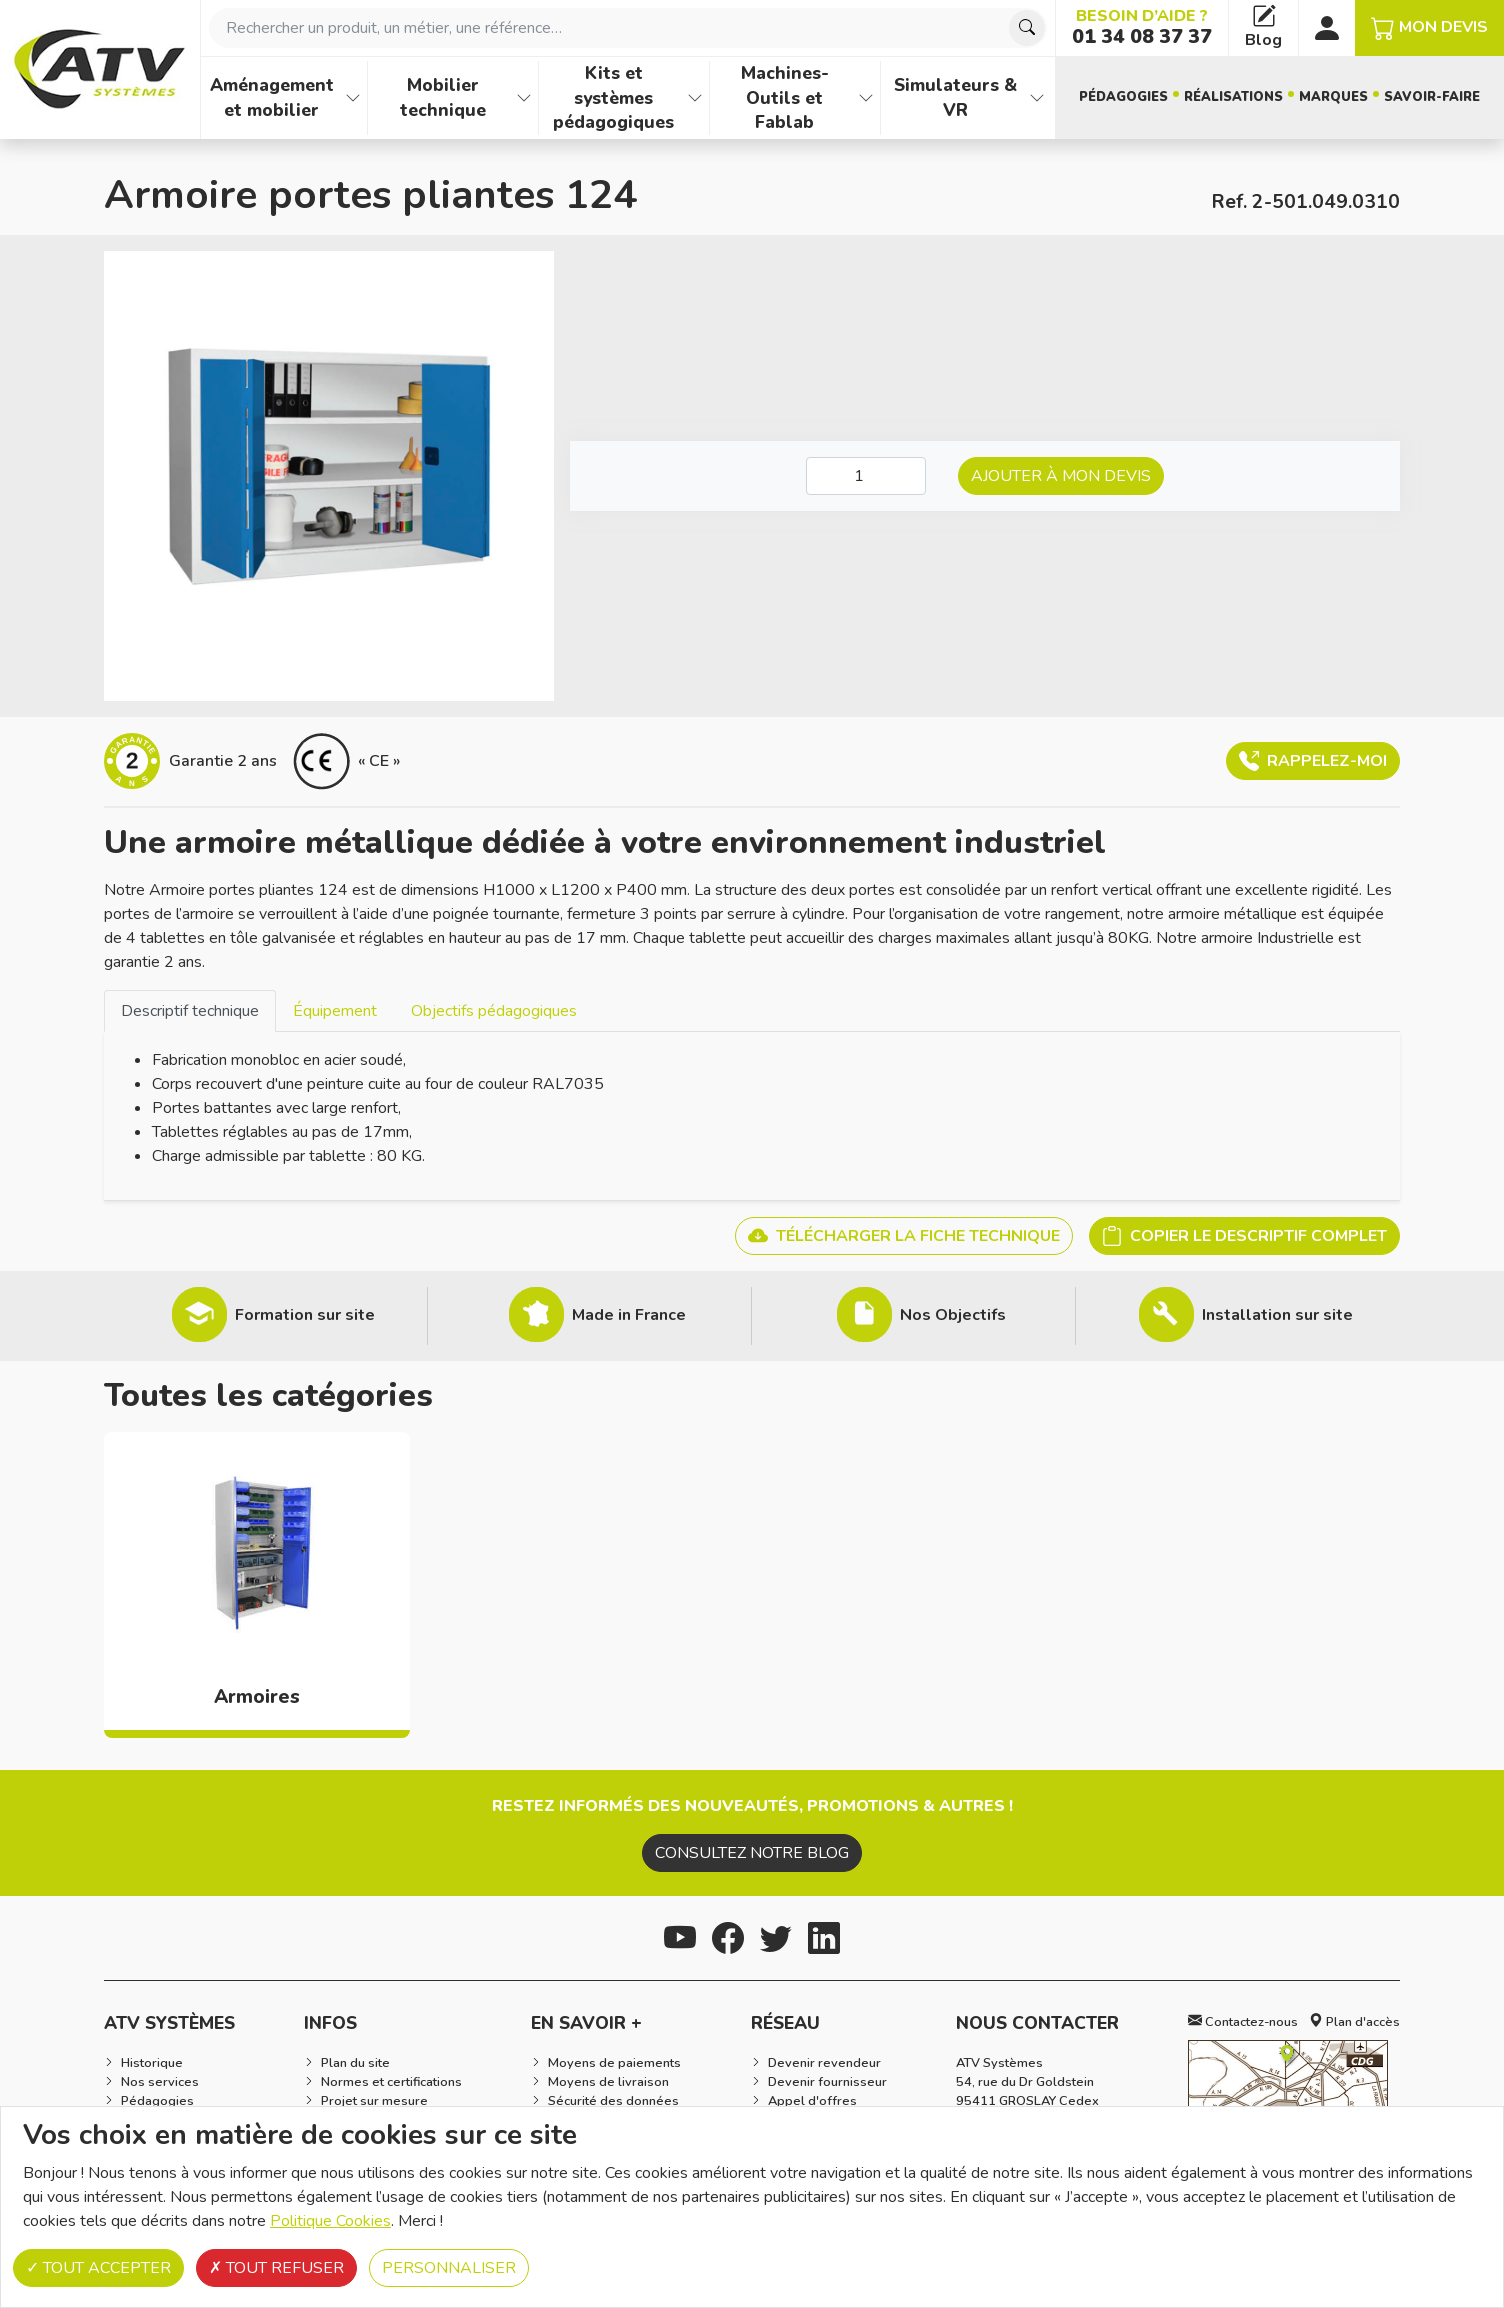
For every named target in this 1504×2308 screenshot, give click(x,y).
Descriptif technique (190, 1011)
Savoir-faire (1432, 97)
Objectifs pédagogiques (494, 1011)
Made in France (629, 1315)
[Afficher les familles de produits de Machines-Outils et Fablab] (866, 98)
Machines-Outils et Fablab (785, 97)
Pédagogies (1123, 97)
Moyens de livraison (608, 2082)
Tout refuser (276, 2268)
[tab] (190, 1010)
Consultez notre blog (752, 1853)
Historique (152, 2063)
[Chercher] (1027, 28)
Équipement (335, 1011)
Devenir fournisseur (827, 2082)
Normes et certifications (391, 2082)
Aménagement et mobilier (272, 97)
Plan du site (355, 2063)
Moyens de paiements (614, 2063)
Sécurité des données (613, 2101)
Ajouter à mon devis (1061, 476)
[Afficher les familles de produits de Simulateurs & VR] (1037, 98)
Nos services (160, 2082)
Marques (1333, 97)
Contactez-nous (1243, 2022)
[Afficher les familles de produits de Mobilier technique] (524, 98)
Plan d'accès (1354, 2022)
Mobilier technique (443, 97)
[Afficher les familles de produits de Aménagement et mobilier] (353, 98)
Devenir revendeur (824, 2063)
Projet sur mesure (374, 2101)
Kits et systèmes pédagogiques (613, 97)
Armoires (257, 1697)
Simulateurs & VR (955, 97)
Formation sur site (305, 1315)
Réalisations (1233, 97)
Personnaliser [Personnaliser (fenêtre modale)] (449, 2268)
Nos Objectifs (953, 1315)
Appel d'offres (812, 2101)
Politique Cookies (330, 2221)
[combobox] (628, 28)
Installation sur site (1277, 1315)
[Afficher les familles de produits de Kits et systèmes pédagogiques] (695, 98)
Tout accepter (98, 2268)
